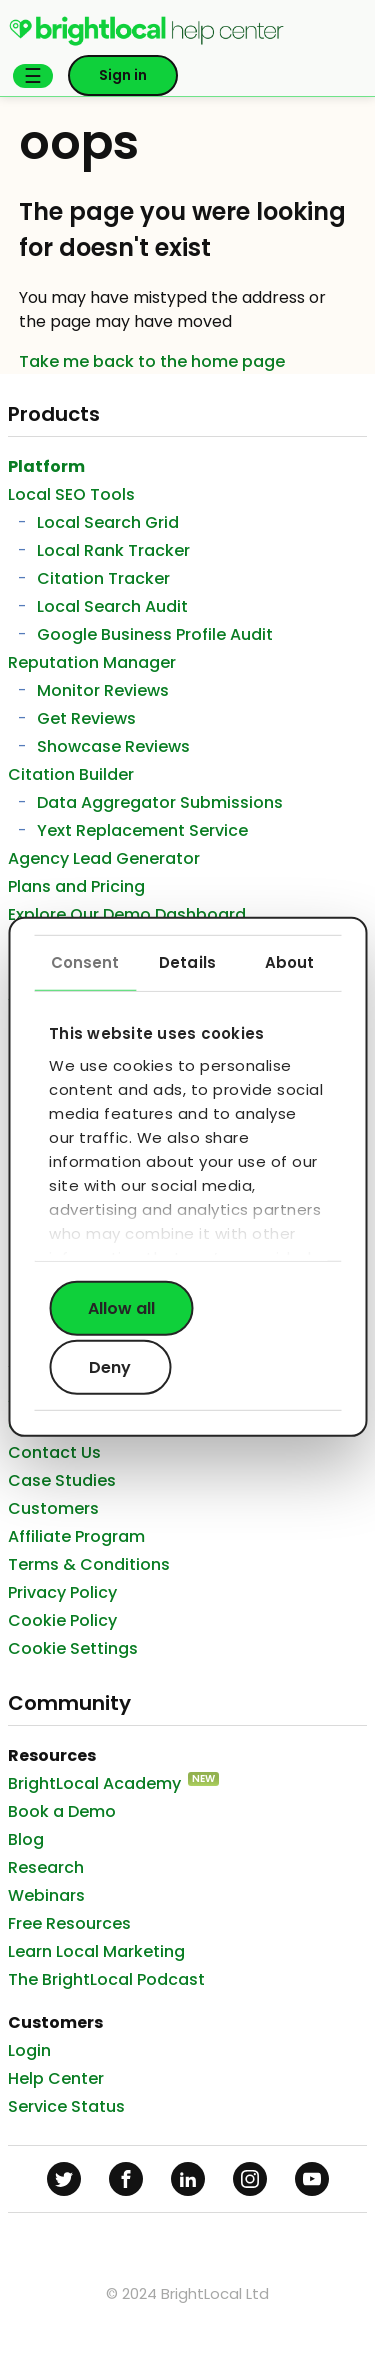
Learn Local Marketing (96, 1951)
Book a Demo (62, 1811)
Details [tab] (187, 962)
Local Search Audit (112, 606)
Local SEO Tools (71, 494)
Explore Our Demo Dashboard (127, 914)
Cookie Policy (62, 1620)
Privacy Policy (62, 1592)
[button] (33, 76)
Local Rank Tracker (113, 550)
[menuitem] (146, 41)
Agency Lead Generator (104, 858)
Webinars (46, 1895)
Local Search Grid (108, 522)
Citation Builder (71, 774)
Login (29, 2050)
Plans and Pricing (76, 886)
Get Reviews (86, 718)
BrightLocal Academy (94, 1783)
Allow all (121, 1308)
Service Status (66, 2106)
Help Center (56, 2078)
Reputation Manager (92, 662)
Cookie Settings (73, 1648)
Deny (110, 1367)
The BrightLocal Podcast (106, 1979)
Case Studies (62, 1480)
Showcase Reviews (113, 746)
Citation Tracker (103, 578)
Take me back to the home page (152, 361)
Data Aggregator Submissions (160, 802)
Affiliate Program (76, 1536)
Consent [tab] (85, 962)
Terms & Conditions (89, 1564)
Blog (26, 1839)
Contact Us (54, 1452)
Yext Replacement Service (142, 830)
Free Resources (69, 1923)
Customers (53, 1508)
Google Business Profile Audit (155, 634)
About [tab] (290, 962)
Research (46, 1867)
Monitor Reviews (103, 690)
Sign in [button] (123, 75)
